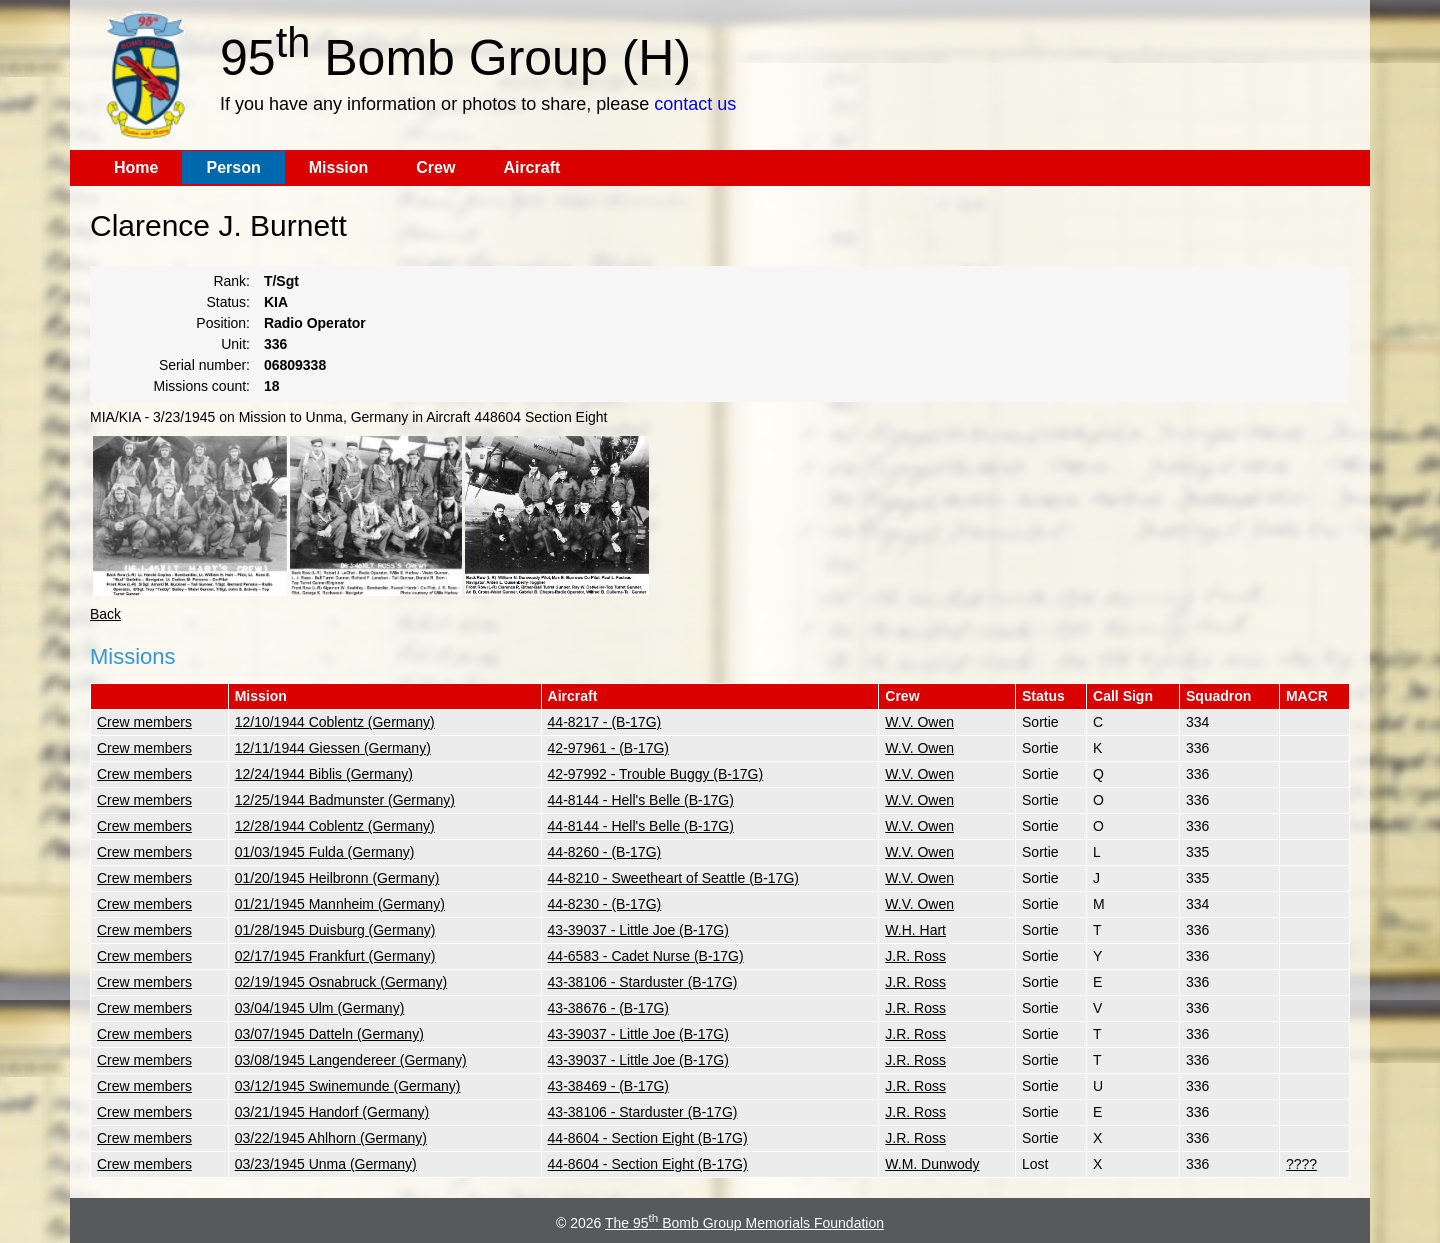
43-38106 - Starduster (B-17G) (643, 982)
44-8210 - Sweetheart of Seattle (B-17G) (673, 878)
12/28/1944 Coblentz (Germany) (335, 826)
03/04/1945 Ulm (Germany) (320, 1008)
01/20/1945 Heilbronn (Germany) (337, 878)
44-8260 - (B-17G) (605, 852)
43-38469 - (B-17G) (608, 1086)
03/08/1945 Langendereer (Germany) (351, 1060)
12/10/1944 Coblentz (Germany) (335, 722)
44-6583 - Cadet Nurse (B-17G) (646, 956)
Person (233, 167)
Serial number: (204, 365)
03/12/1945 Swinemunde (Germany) (348, 1086)
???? (1301, 1164)
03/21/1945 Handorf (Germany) (332, 1112)
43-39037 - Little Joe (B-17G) (638, 930)
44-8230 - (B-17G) (605, 904)
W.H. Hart (915, 930)
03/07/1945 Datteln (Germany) (329, 1034)
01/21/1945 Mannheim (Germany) (340, 904)
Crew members (144, 722)
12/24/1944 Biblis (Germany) (324, 774)
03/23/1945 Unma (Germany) (326, 1164)
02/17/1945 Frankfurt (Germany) (335, 956)
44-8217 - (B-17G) (605, 722)
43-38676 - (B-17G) (608, 1008)
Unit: (235, 344)
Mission (339, 167)
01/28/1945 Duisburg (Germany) (335, 930)
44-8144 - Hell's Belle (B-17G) (641, 800)
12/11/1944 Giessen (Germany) (333, 748)
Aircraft (531, 167)
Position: (223, 323)
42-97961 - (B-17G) (608, 748)
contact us (695, 104)
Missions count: (202, 386)
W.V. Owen (919, 722)
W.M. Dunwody (932, 1164)
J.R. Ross (915, 956)
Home (136, 167)
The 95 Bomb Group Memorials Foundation (744, 1223)
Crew (435, 167)
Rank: (231, 281)
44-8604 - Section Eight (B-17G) (648, 1138)
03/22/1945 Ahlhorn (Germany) (331, 1138)
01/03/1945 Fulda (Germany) (325, 852)
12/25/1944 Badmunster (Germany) (345, 800)
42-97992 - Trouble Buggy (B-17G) (656, 774)
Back (105, 614)
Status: (228, 302)
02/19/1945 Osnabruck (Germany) (341, 982)
